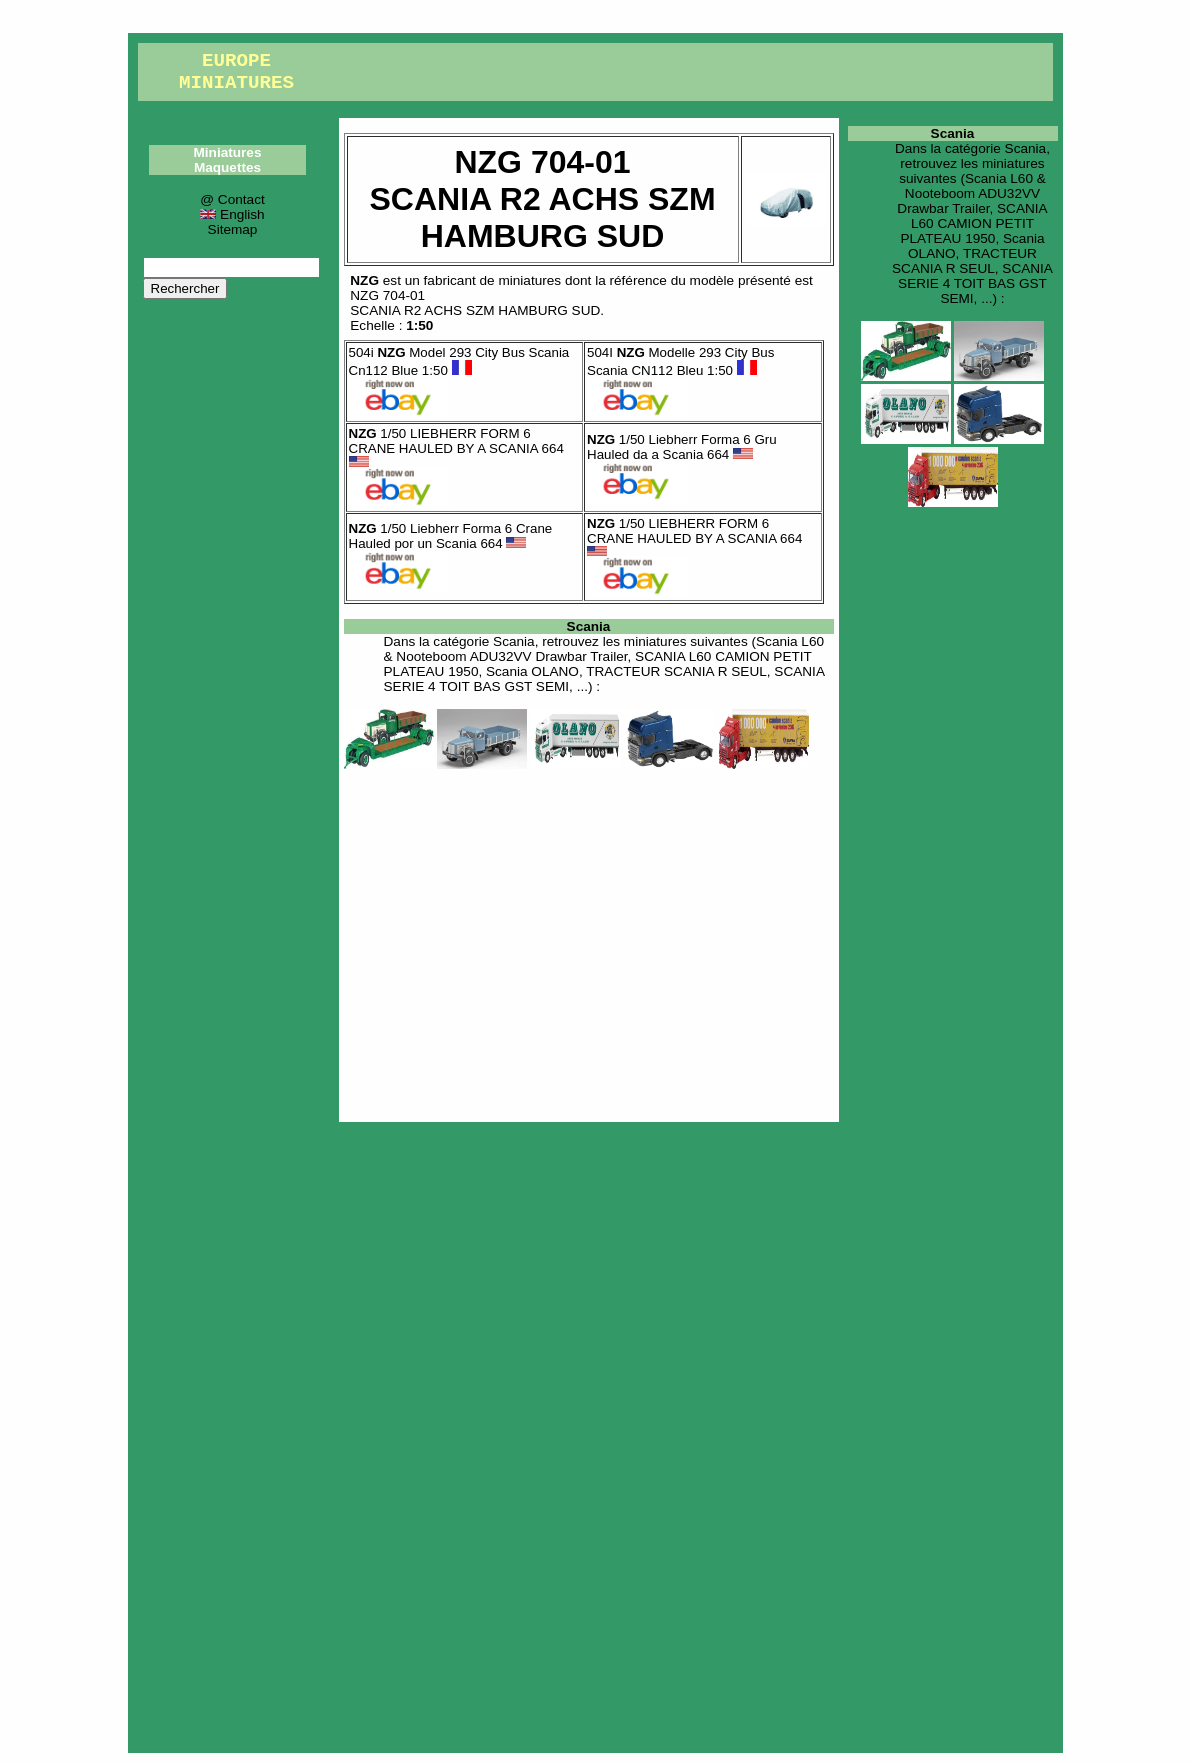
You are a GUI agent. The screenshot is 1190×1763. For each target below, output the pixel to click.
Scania (589, 626)
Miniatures (228, 152)
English (232, 214)
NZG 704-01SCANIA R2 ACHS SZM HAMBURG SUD (475, 303)
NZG (364, 280)
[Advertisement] (589, 942)
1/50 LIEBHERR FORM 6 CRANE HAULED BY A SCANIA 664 (456, 446)
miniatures (529, 280)
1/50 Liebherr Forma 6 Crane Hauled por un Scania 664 (451, 536)
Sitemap (233, 229)
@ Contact (232, 199)
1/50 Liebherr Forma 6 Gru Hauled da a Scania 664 (682, 447)
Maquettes (227, 167)
